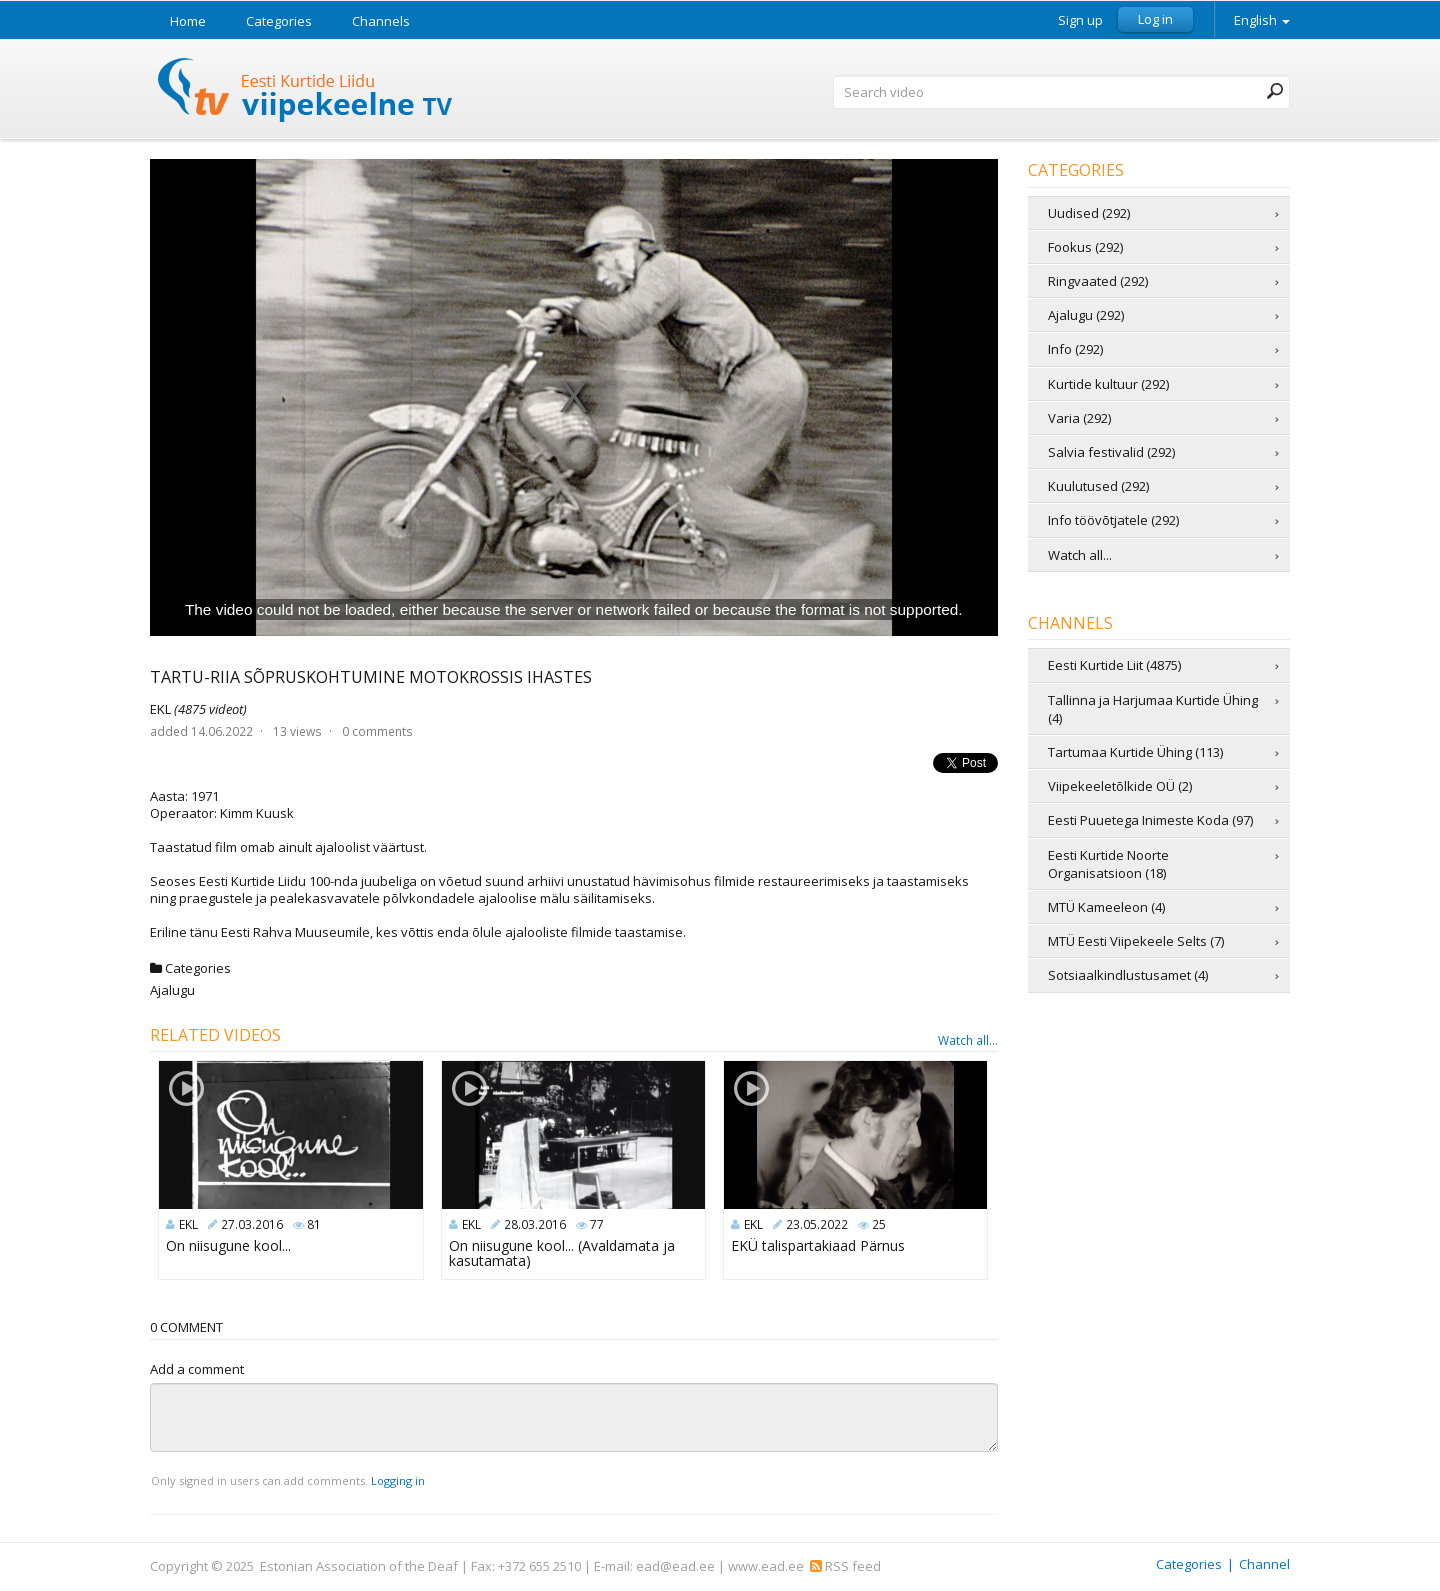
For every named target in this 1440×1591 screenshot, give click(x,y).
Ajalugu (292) (1086, 315)
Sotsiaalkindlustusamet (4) (1128, 975)
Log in (1155, 19)
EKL (198, 709)
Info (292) (1075, 349)
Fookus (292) (1085, 247)
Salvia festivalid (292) (1111, 452)
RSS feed (845, 1566)
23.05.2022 (817, 1224)
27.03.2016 (252, 1224)
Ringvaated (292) (1098, 281)
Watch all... (968, 1041)
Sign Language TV (306, 92)
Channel (1264, 1564)
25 (879, 1224)
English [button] (1262, 20)
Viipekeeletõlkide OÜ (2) (1120, 786)
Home (188, 21)
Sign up (1080, 20)
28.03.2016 (535, 1224)
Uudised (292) (1089, 213)
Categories (279, 21)
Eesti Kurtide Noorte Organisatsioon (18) (1108, 864)
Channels (381, 21)
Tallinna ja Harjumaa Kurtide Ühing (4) (1153, 709)
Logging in (398, 1480)
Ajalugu (172, 990)
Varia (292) (1079, 418)
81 (314, 1224)
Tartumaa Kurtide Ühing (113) (1135, 752)
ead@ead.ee (675, 1566)
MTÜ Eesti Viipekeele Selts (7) (1136, 941)
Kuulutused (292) (1098, 486)
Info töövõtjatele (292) (1113, 520)
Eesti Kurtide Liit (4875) (1114, 665)
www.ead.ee (766, 1566)
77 (597, 1224)
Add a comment (197, 1369)
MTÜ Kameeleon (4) (1106, 907)
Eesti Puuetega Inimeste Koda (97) (1150, 820)
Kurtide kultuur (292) (1108, 384)
